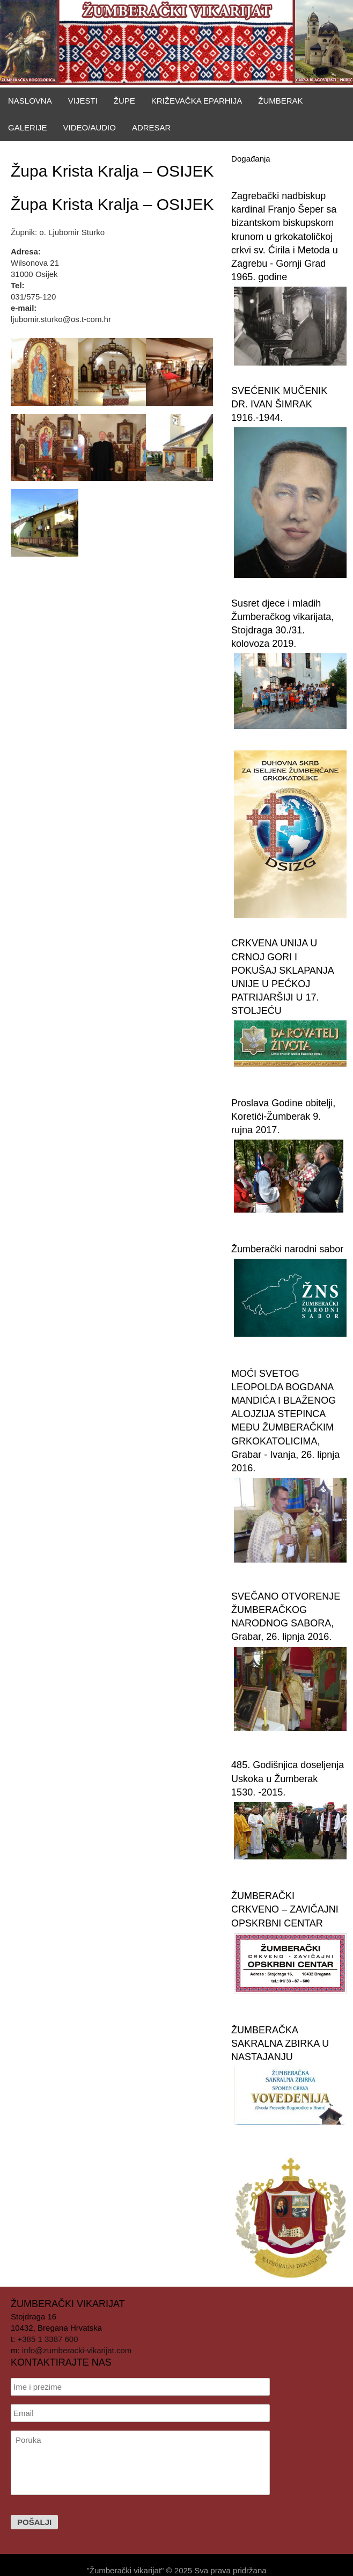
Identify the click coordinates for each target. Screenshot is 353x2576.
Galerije (27, 127)
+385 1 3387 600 (48, 2339)
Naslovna (30, 100)
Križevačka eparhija (196, 100)
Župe (124, 100)
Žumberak (280, 100)
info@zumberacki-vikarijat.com (76, 2350)
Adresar (151, 127)
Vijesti (83, 100)
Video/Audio (89, 127)
